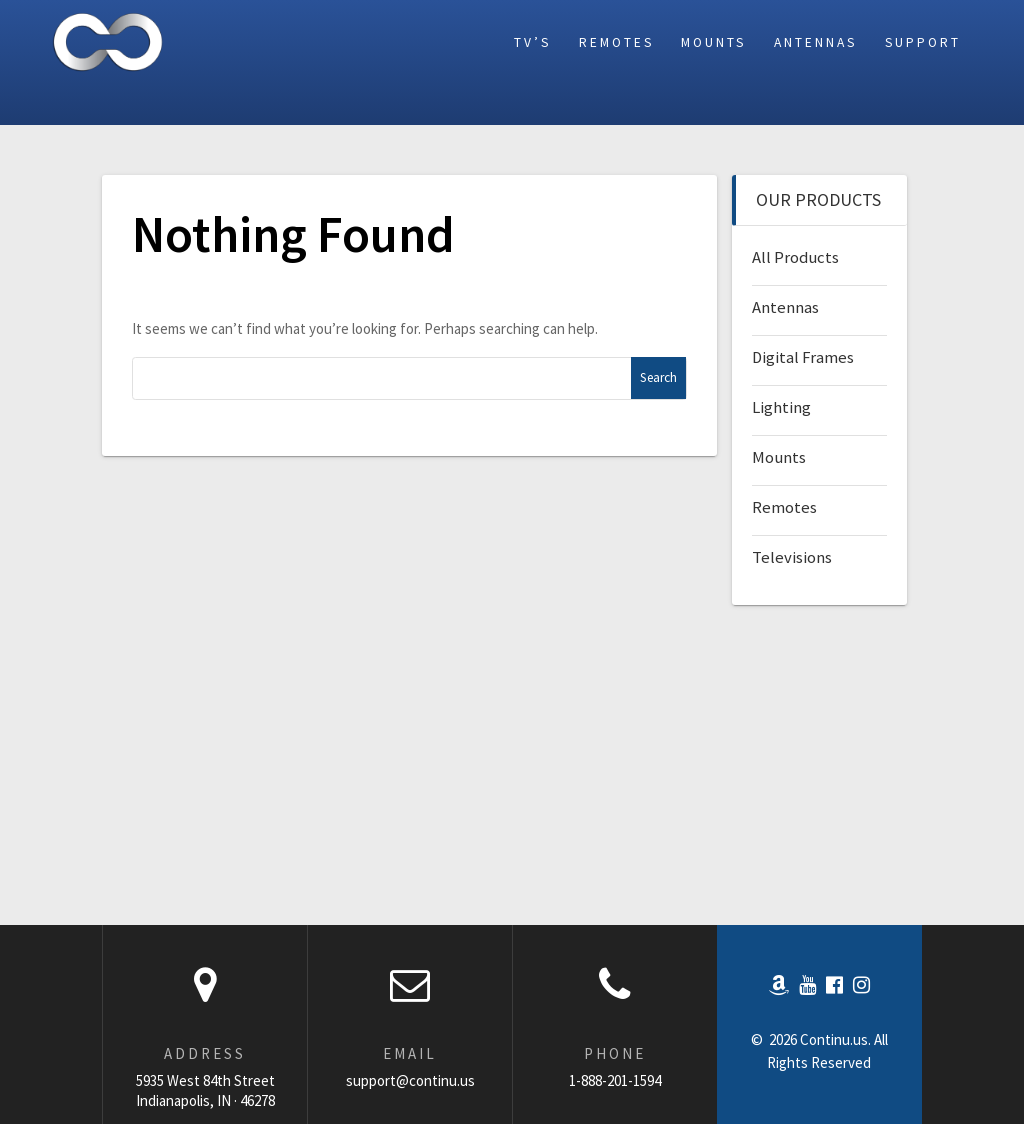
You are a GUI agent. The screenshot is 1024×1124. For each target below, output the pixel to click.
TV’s (532, 42)
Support (923, 42)
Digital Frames (803, 357)
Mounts (713, 42)
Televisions (792, 557)
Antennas (815, 42)
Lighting (781, 407)
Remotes (616, 42)
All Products (795, 257)
